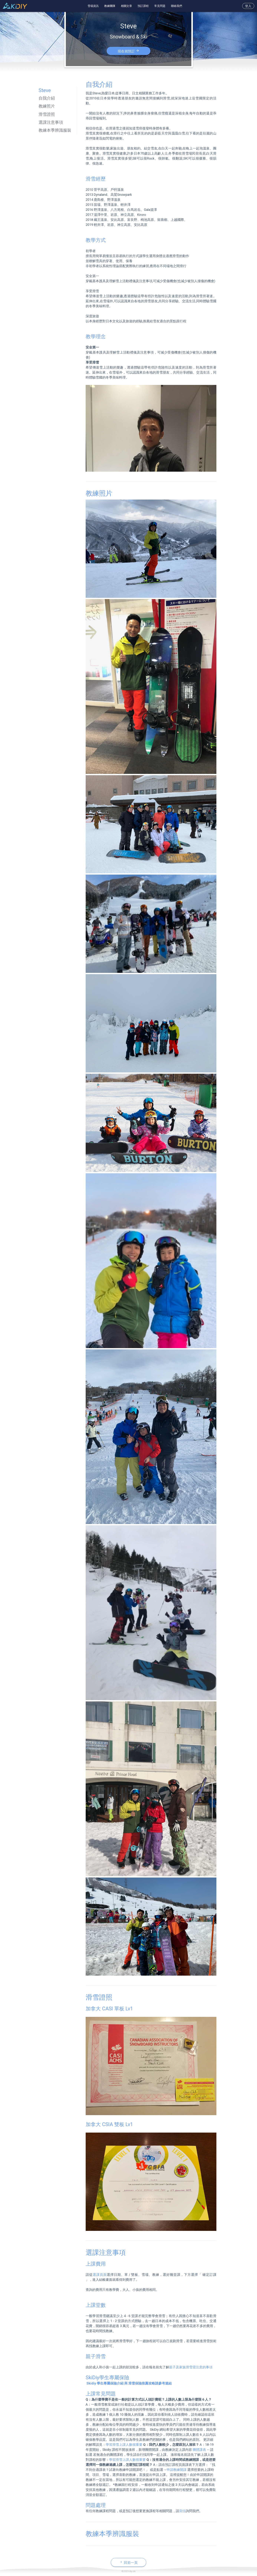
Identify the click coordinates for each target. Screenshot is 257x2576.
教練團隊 (109, 6)
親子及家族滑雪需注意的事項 (190, 2367)
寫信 (182, 2511)
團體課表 (199, 2450)
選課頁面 (100, 2275)
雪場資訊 (93, 6)
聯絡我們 (176, 6)
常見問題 (159, 6)
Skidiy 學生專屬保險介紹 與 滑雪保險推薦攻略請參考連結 (129, 2383)
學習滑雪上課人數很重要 (124, 2445)
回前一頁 (128, 2562)
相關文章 (126, 6)
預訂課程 (143, 6)
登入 (248, 6)
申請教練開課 (177, 2470)
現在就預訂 (128, 51)
